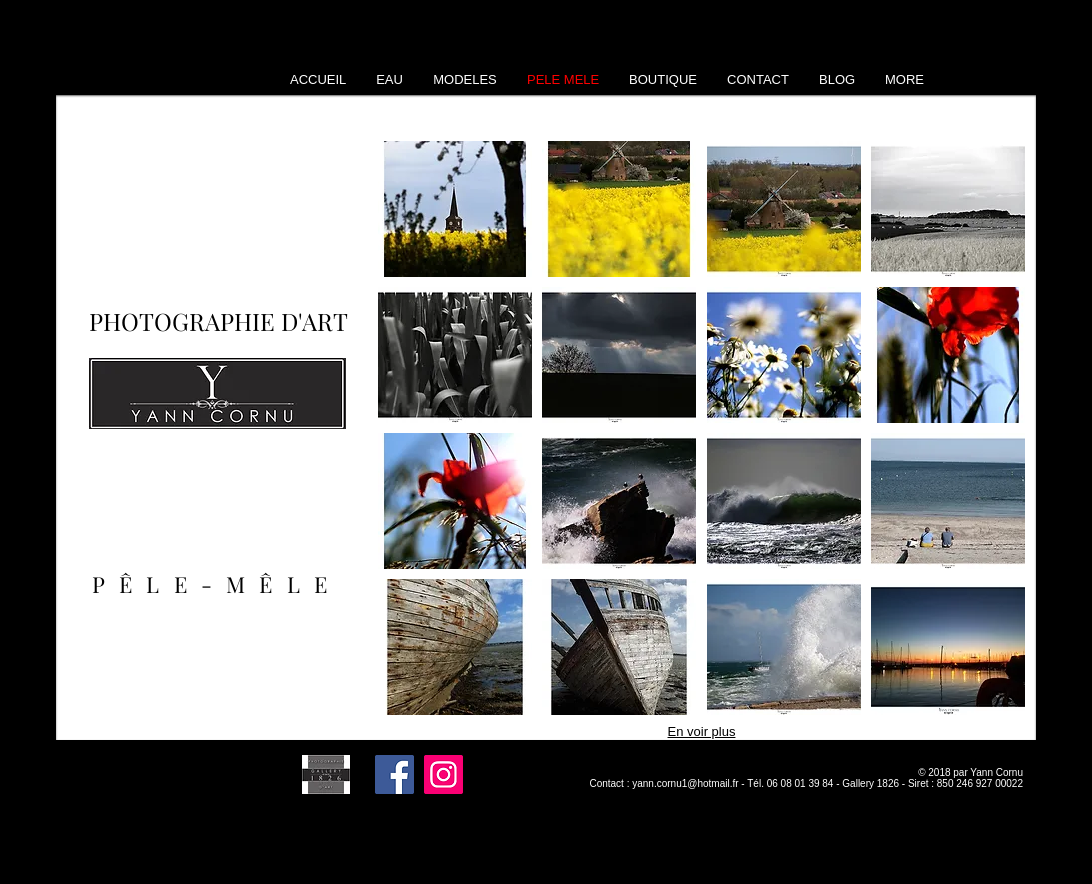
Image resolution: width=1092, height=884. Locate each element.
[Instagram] (443, 774)
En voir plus (702, 731)
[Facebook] (394, 774)
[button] (455, 209)
